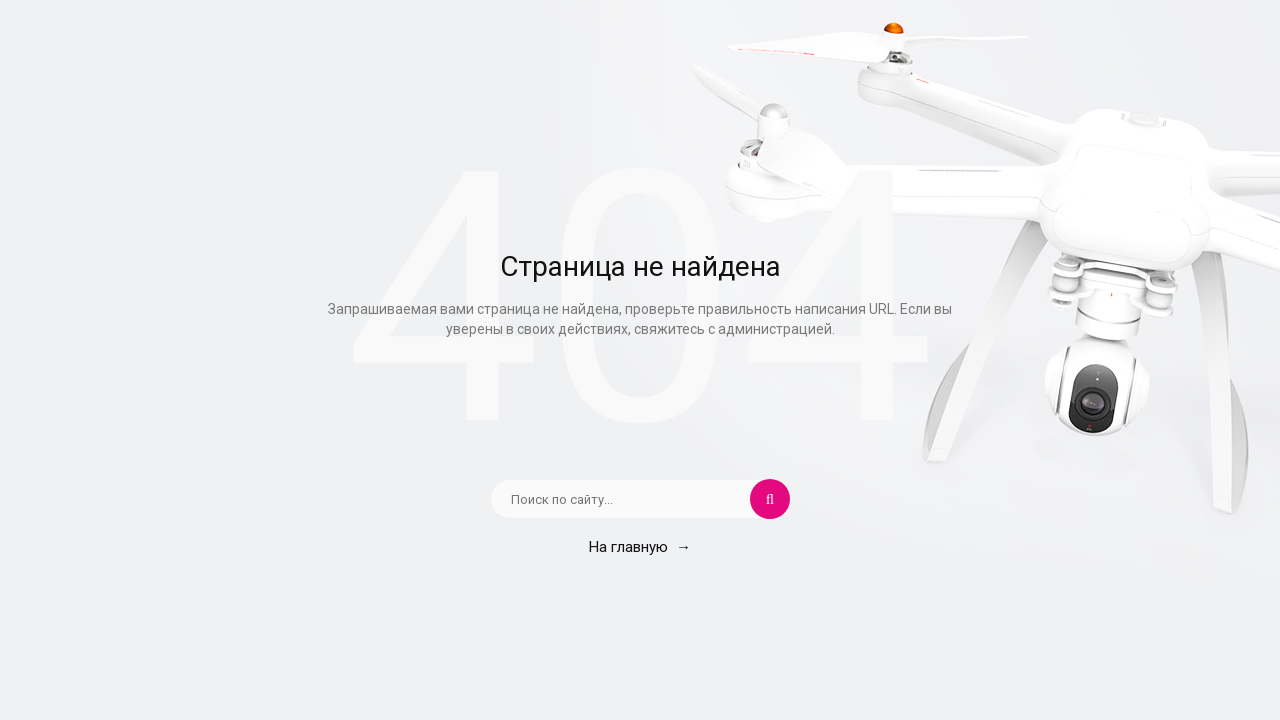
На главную (640, 547)
